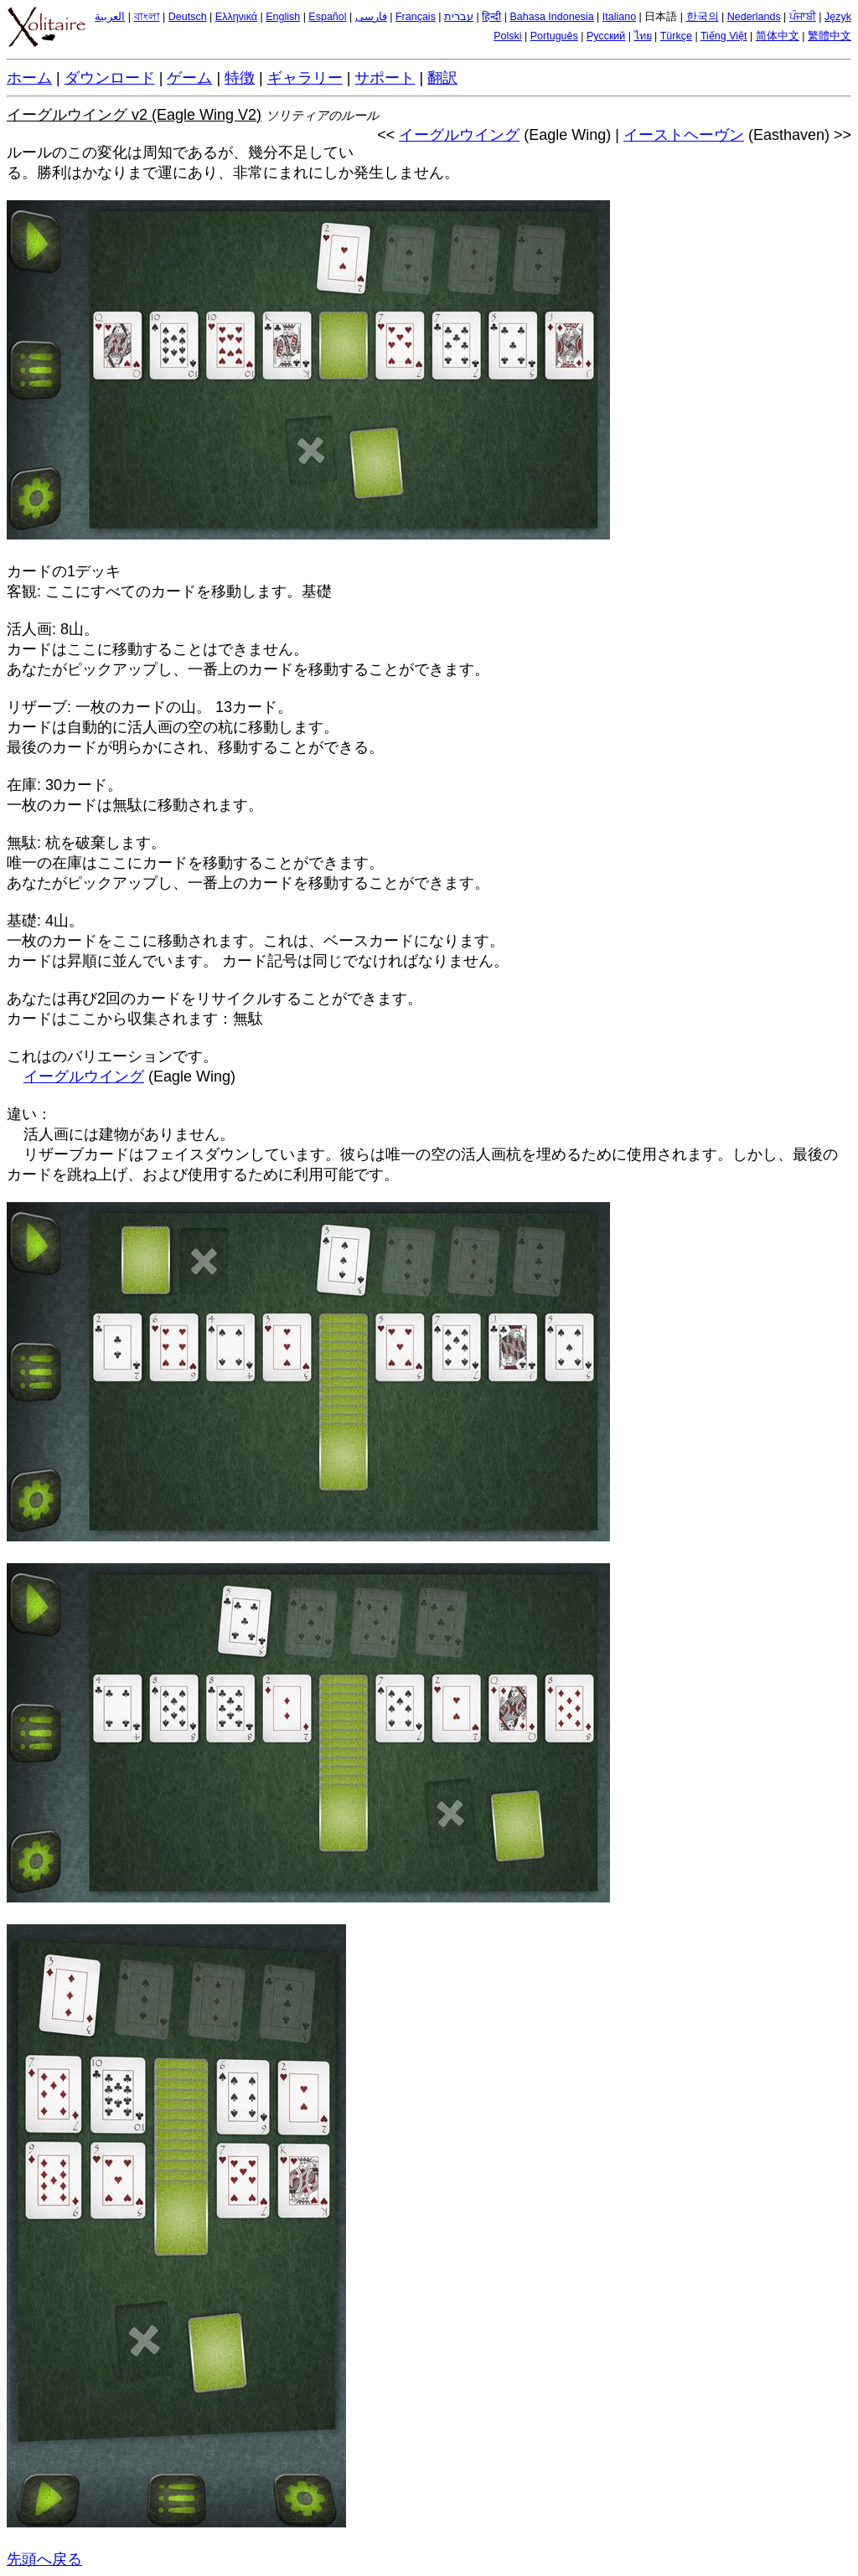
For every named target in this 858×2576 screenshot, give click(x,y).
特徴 (240, 78)
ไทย (643, 36)
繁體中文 (829, 36)
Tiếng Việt (723, 36)
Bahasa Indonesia (552, 17)
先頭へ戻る (44, 2559)
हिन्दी (491, 17)
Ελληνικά (236, 17)
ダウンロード (110, 78)
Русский (606, 36)
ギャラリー (305, 78)
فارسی (371, 17)
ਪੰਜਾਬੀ (802, 17)
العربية (110, 17)
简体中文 (777, 36)
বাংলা (147, 17)
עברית (458, 17)
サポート (384, 78)
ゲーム (189, 78)
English (283, 17)
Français (415, 17)
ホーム (29, 78)
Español (327, 17)
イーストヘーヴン (683, 134)
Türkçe (676, 36)
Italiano (619, 17)
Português (554, 36)
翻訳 (442, 78)
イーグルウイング (459, 134)
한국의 (702, 17)
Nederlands (754, 17)
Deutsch (187, 17)
